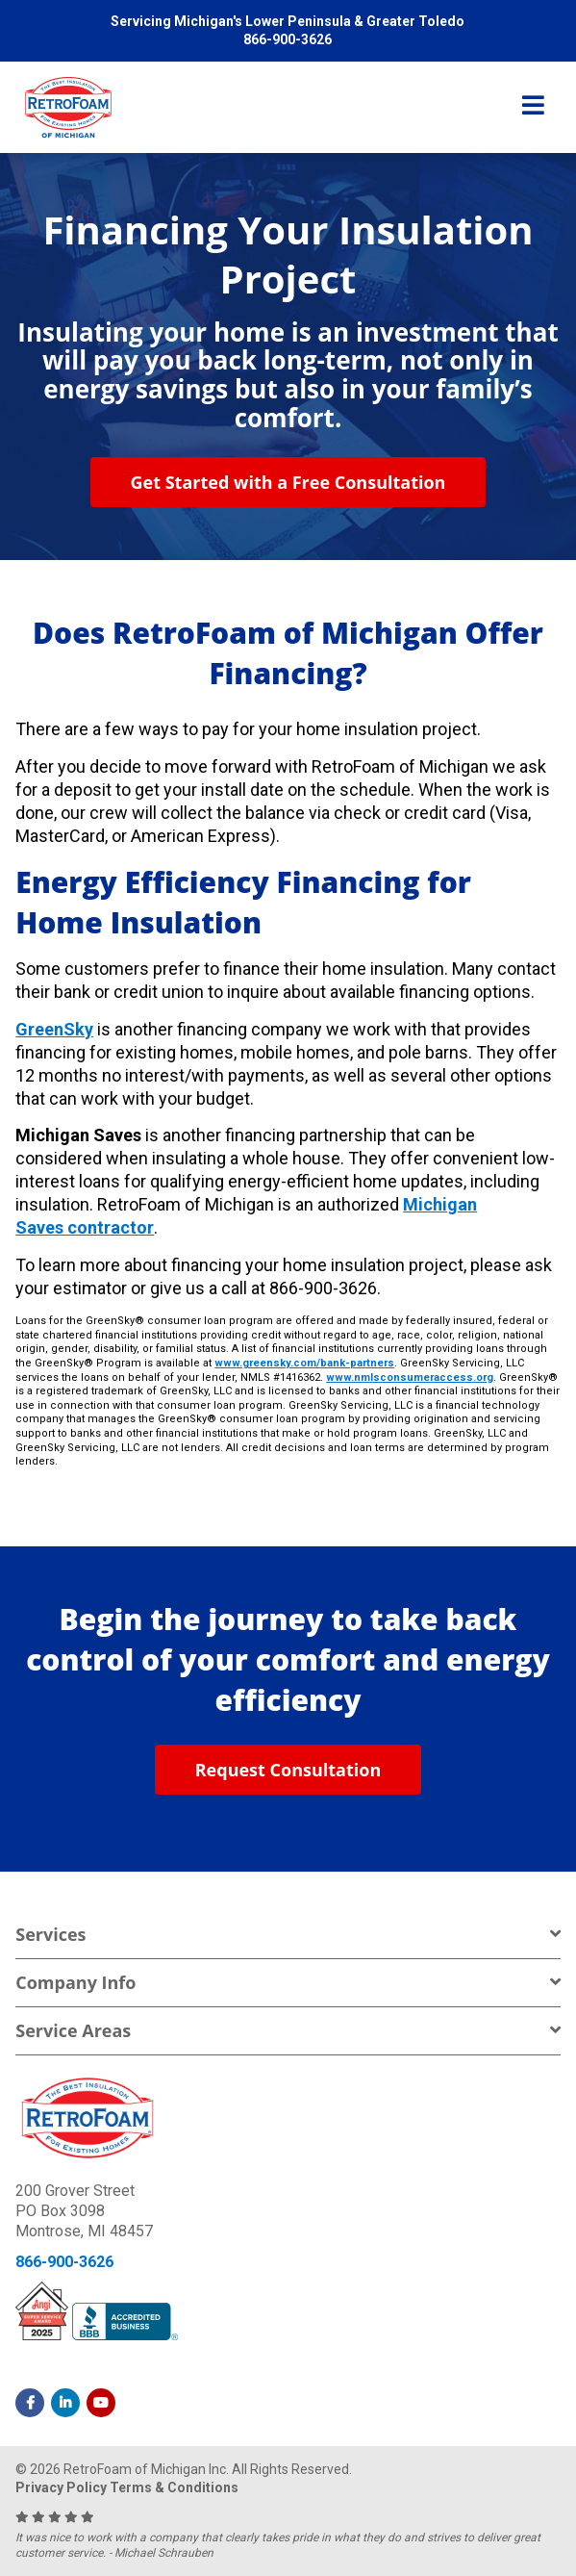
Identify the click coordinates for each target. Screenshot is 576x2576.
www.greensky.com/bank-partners (304, 1363)
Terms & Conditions (174, 2487)
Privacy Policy (61, 2487)
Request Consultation (288, 1769)
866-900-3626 (64, 2262)
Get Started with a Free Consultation (288, 482)
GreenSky (54, 1029)
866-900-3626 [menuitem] (287, 39)
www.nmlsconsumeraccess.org (409, 1377)
